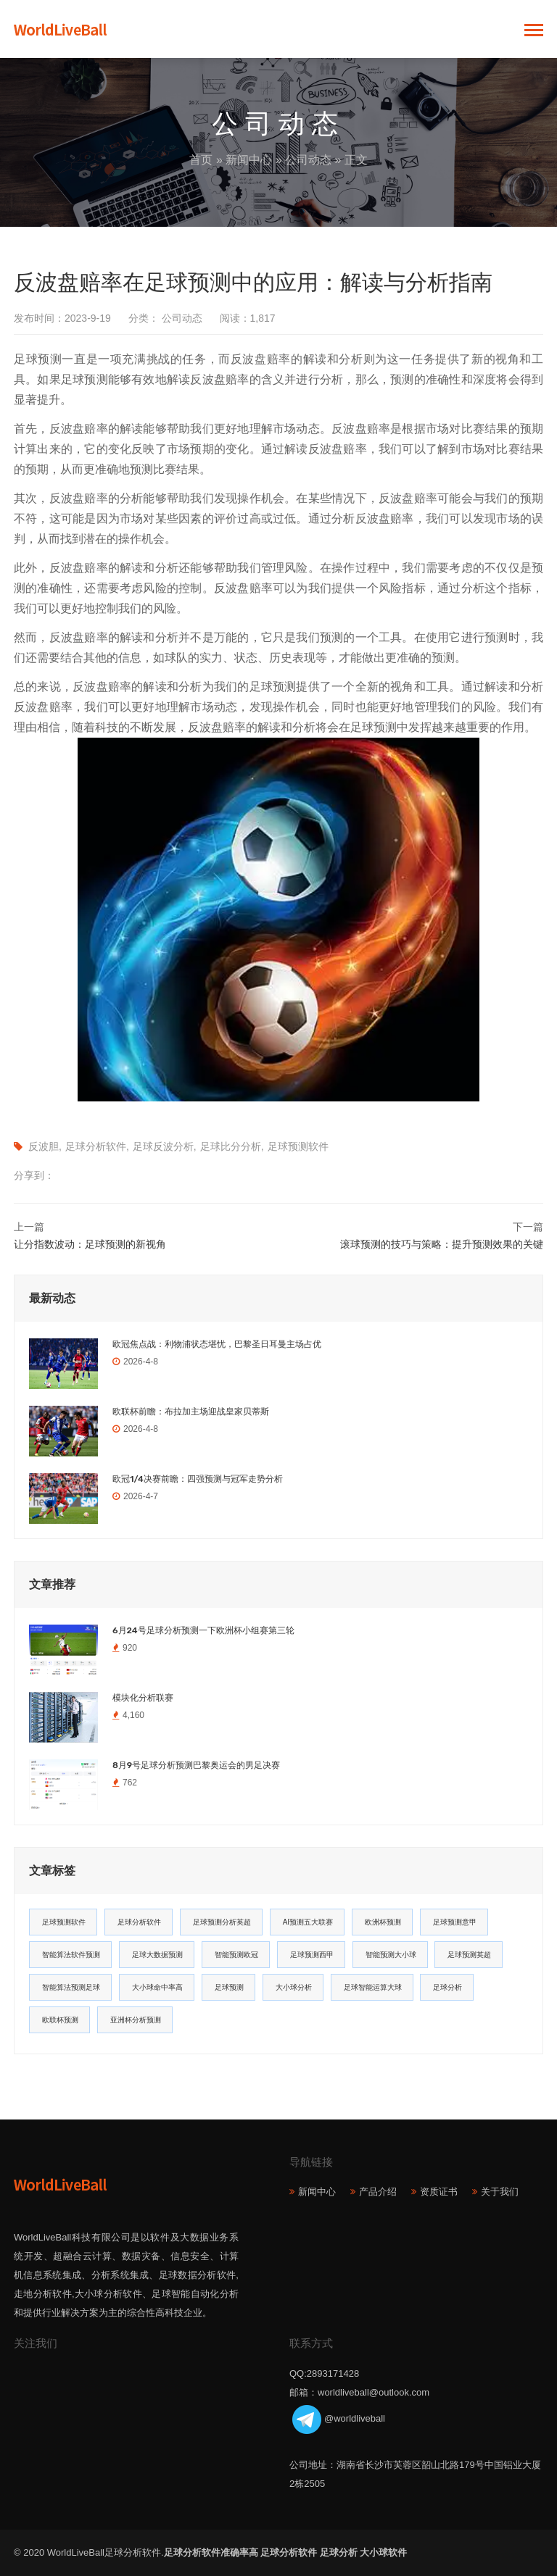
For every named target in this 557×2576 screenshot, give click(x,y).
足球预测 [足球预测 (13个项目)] (229, 1987)
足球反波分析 (163, 1146)
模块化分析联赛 (142, 1698)
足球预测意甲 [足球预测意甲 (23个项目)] (454, 1922)
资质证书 (439, 2191)
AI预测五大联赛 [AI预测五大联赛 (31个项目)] (308, 1922)
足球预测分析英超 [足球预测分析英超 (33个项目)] (222, 1922)
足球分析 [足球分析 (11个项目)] (447, 1987)
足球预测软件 (298, 1146)
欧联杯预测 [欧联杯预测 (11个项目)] (60, 2020)
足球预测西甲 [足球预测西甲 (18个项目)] (312, 1955)
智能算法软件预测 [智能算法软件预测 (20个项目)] (71, 1955)
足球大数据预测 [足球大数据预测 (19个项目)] (157, 1955)
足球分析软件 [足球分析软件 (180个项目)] (139, 1922)
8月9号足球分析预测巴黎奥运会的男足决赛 (196, 1765)
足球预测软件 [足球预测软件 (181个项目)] (64, 1922)
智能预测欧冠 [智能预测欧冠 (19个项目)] (236, 1955)
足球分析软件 (95, 1146)
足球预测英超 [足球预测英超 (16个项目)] (469, 1955)
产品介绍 (378, 2191)
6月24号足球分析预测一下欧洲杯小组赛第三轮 (203, 1630)
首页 (201, 160)
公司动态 (308, 160)
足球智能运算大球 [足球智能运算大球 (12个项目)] (373, 1987)
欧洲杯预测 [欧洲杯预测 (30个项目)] (383, 1922)
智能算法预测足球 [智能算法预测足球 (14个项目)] (71, 1987)
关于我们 (500, 2191)
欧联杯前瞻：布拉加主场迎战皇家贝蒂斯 (190, 1411)
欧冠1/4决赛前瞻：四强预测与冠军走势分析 (197, 1479)
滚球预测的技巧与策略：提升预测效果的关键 (441, 1244)
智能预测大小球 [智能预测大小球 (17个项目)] (391, 1955)
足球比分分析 (230, 1146)
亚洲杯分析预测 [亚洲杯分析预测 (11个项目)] (135, 2020)
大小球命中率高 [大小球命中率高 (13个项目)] (157, 1987)
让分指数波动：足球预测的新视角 (90, 1244)
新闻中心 (249, 160)
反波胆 (43, 1146)
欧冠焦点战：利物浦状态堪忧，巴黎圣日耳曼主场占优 (216, 1344)
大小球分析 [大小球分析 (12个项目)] (294, 1987)
